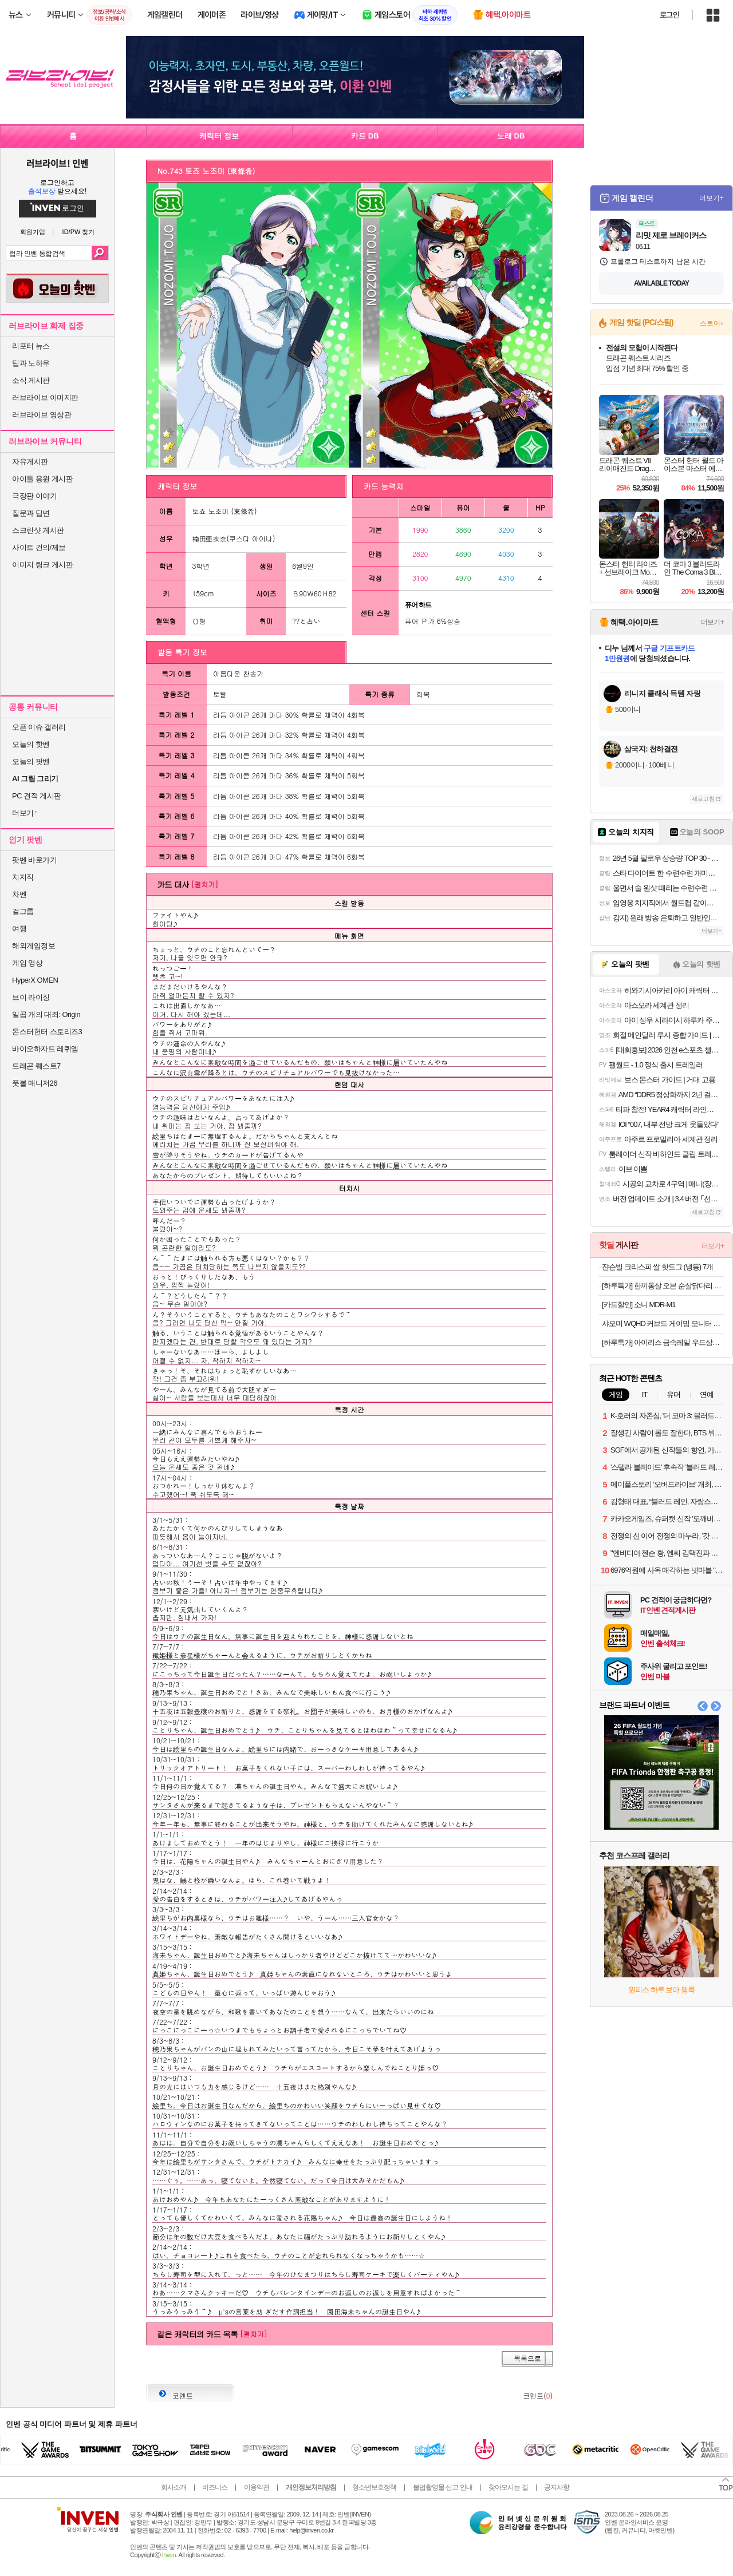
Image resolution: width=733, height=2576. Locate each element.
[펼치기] (204, 884)
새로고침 (703, 799)
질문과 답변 (31, 513)
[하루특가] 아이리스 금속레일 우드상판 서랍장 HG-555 (663, 1342)
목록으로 (527, 2359)
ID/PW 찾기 (78, 232)
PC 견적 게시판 (36, 796)
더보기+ (711, 198)
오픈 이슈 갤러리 (39, 727)
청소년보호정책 (374, 2487)
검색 (100, 253)
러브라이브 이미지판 (45, 397)
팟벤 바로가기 (34, 860)
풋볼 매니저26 (34, 1083)
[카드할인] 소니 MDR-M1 (638, 1304)
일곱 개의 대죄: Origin (46, 1014)
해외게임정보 (33, 945)
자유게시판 (30, 461)
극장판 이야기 (34, 496)
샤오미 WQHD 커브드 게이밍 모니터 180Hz (663, 1323)
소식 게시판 (31, 380)
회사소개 (173, 2487)
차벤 (19, 894)
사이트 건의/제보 (39, 547)
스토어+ (712, 323)
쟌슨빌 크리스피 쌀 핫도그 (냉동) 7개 (657, 1267)
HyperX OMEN (35, 980)
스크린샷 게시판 (38, 530)
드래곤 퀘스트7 (36, 1066)
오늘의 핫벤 (31, 744)
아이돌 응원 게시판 (42, 478)
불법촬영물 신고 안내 (442, 2487)
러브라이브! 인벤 (57, 163)
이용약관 (256, 2487)
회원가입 (32, 232)
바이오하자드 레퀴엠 (45, 1048)
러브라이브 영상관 (41, 414)
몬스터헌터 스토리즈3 (47, 1031)
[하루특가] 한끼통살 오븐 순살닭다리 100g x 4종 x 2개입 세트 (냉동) (663, 1285)
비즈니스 (214, 2487)
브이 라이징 (31, 997)
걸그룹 (23, 911)
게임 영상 (27, 963)
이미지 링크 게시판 (42, 564)
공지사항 (556, 2487)
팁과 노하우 (31, 363)
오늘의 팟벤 (31, 761)
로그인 (669, 14)
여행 (19, 928)
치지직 (23, 877)
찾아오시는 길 (507, 2487)
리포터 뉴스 (31, 346)
